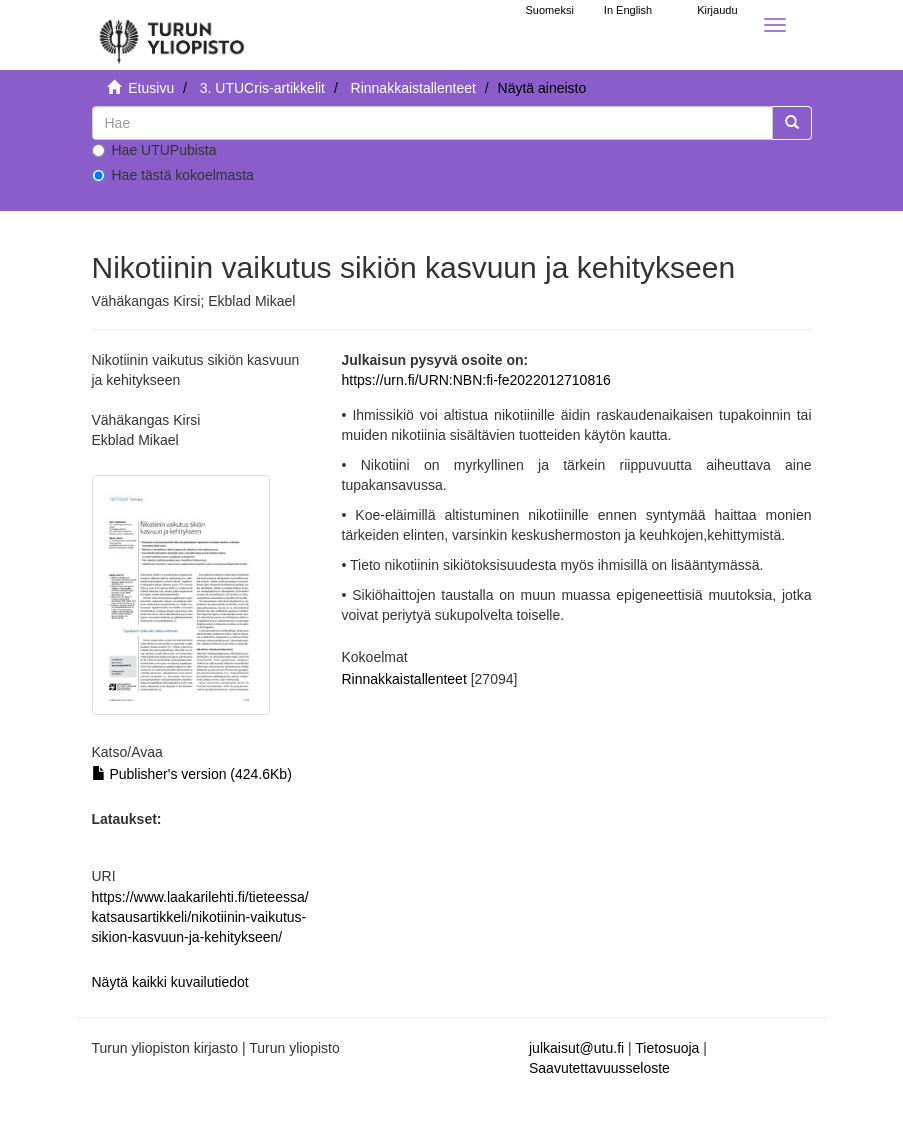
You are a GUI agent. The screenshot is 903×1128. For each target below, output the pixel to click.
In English (628, 10)
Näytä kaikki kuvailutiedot (170, 982)
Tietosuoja (667, 1048)
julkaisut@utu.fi (576, 1048)
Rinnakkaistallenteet (413, 88)
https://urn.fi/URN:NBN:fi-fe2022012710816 (476, 380)
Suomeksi (550, 10)
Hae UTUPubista (154, 150)
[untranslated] (432, 123)
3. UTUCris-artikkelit (262, 88)
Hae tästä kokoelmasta (173, 175)
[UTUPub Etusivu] (172, 35)
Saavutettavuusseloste (599, 1068)
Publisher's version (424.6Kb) (192, 774)
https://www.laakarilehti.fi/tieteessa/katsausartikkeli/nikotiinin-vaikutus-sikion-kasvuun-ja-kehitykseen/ (200, 917)
